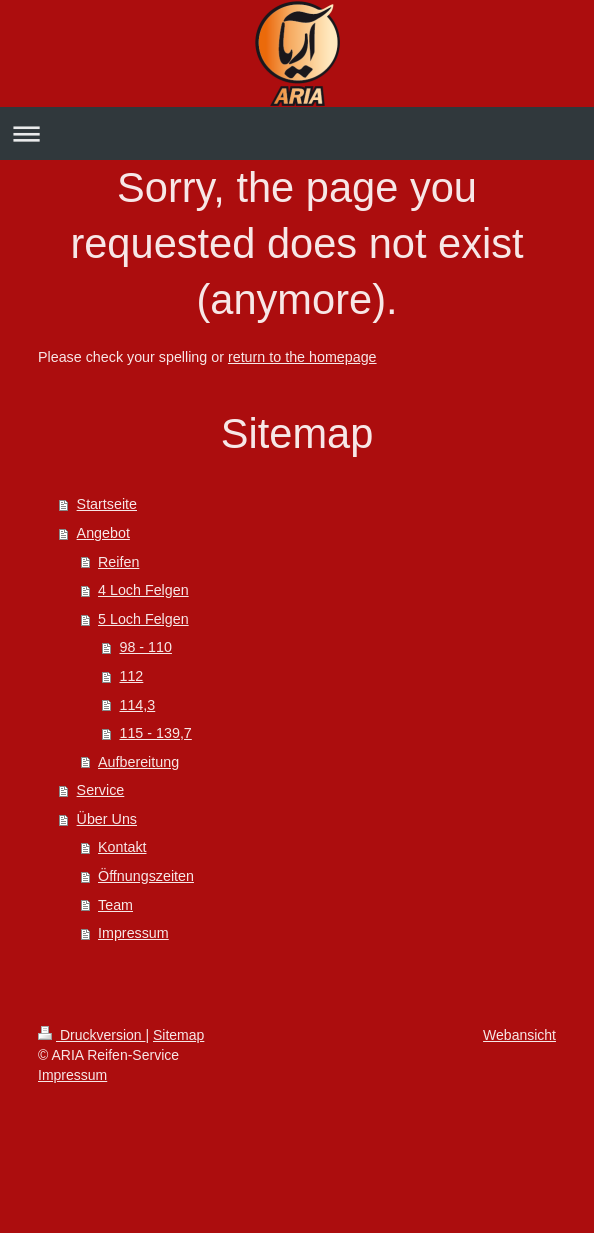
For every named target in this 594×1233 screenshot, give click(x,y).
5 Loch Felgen (143, 619)
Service (101, 790)
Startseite (107, 504)
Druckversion (91, 1035)
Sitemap (178, 1035)
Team (115, 905)
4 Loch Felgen (143, 590)
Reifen (118, 562)
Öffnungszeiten (146, 876)
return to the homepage (302, 357)
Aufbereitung (138, 762)
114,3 (137, 705)
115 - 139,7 (155, 733)
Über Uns (107, 819)
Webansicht (519, 1035)
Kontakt (122, 847)
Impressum (133, 933)
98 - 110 (145, 647)
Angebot (103, 533)
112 (131, 676)
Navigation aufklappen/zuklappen (297, 133)
